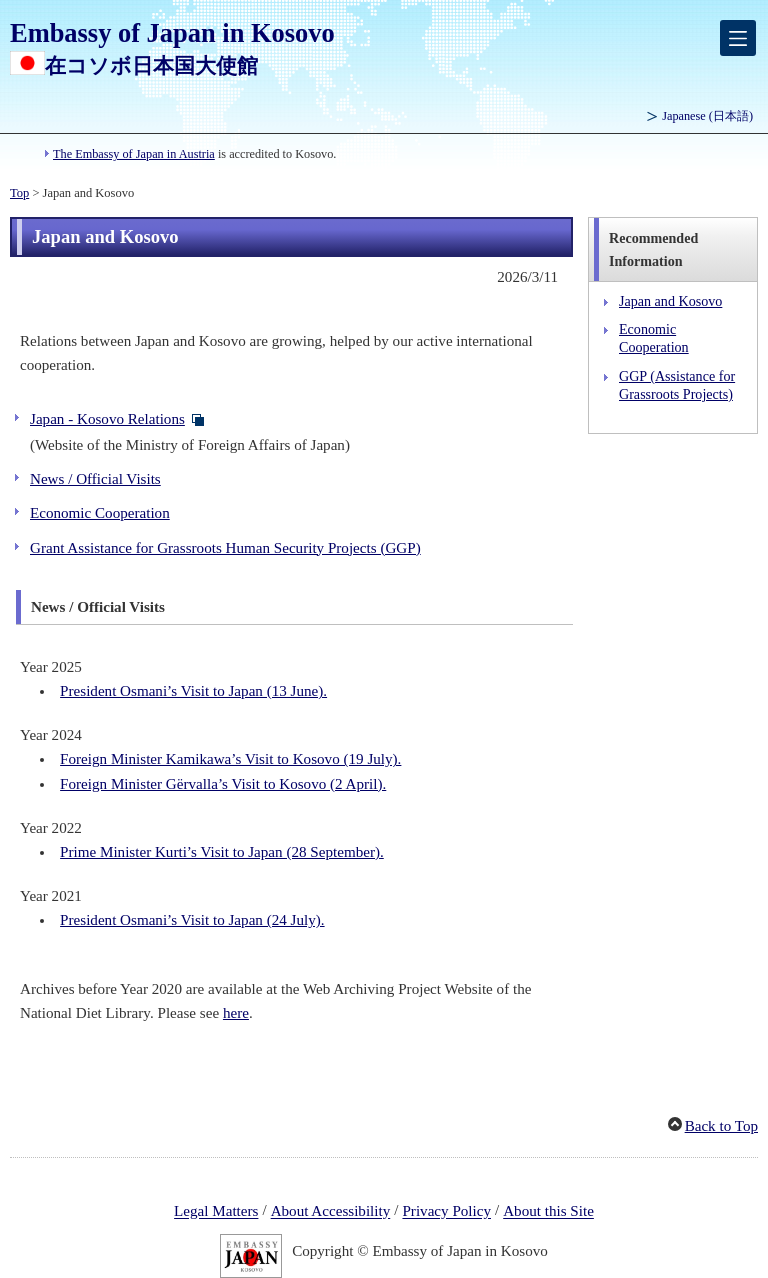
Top (19, 193)
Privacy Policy (446, 1212)
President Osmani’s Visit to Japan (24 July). (192, 920)
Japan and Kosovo (670, 301)
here (236, 1013)
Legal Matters (216, 1212)
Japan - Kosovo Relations (107, 419)
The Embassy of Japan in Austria (134, 154)
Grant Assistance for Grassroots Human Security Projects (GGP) (225, 548)
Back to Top (721, 1126)
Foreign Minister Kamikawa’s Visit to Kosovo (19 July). (230, 759)
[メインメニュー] (738, 38)
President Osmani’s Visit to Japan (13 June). (193, 691)
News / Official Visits (95, 479)
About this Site (548, 1212)
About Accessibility (331, 1212)
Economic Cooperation (100, 513)
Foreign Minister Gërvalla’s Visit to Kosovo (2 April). (223, 784)
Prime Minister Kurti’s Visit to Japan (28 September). (222, 852)
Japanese (707, 116)
